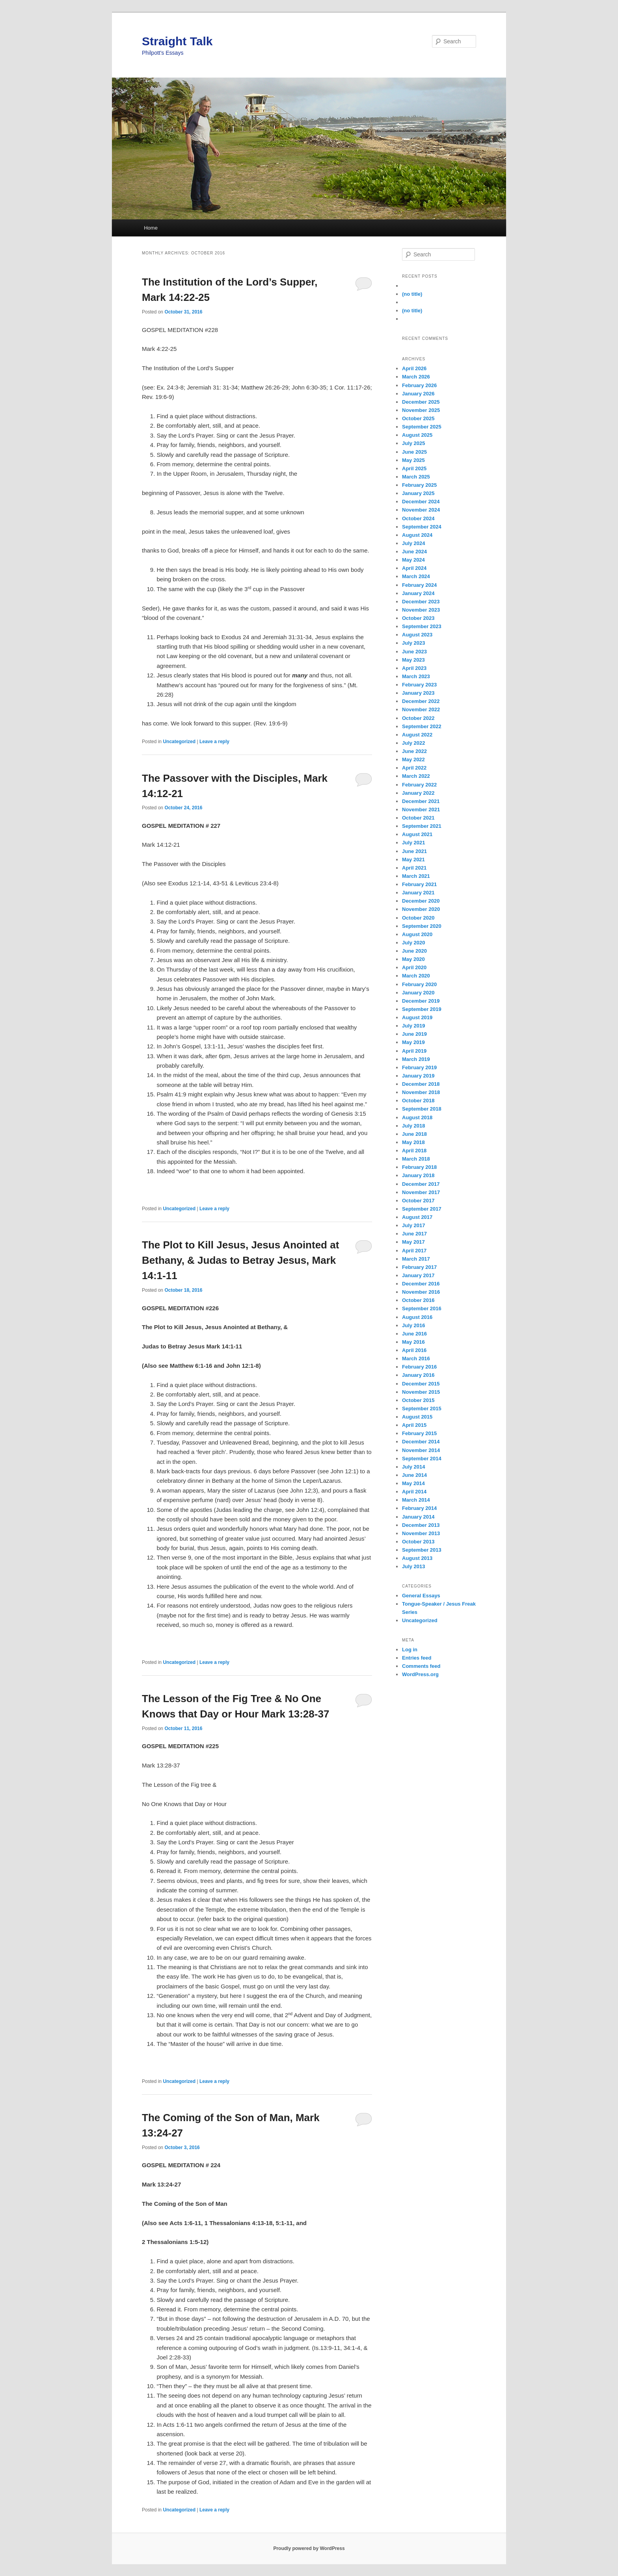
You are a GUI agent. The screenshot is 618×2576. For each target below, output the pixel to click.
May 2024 (413, 560)
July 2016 (413, 1325)
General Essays (421, 1596)
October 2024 (418, 518)
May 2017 (413, 1242)
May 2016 (413, 1342)
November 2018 (421, 1092)
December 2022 (420, 701)
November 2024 (421, 510)
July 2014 (413, 1467)
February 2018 (419, 1167)
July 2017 (413, 1225)
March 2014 (416, 1500)
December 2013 (420, 1525)
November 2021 (421, 809)
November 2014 (421, 1450)
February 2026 (419, 385)
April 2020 (414, 967)
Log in (409, 1649)
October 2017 (418, 1201)
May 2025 (413, 460)
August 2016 (417, 1317)
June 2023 (414, 652)
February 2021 (419, 884)
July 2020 (413, 943)
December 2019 (420, 1001)
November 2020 (421, 909)
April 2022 (414, 768)
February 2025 (419, 485)
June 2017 (414, 1234)
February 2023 (419, 685)
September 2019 (421, 1009)
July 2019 (413, 1026)
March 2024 (416, 576)
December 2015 (420, 1384)
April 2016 (414, 1350)
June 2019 (414, 1034)
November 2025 (421, 410)
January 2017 (418, 1275)
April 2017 (414, 1251)
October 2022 (418, 718)
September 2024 (421, 527)
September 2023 (421, 626)
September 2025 (421, 427)
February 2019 (419, 1067)
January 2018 (418, 1175)
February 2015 (419, 1433)
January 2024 (418, 593)
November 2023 (421, 610)
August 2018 (417, 1117)
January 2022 (418, 793)
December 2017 (420, 1184)
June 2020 (414, 951)
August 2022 (417, 735)
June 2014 (414, 1475)
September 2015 (421, 1408)
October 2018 (418, 1100)
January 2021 (418, 893)
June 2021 (414, 851)
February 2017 (419, 1267)
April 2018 (414, 1151)
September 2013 (421, 1550)
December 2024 (420, 501)
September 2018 (421, 1109)
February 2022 (419, 785)
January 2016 (418, 1375)
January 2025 (418, 493)
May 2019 (413, 1042)
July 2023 (413, 643)
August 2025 (417, 435)
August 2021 (417, 834)
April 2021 (414, 868)
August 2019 (417, 1017)
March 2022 (416, 776)
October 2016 (418, 1300)
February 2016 (419, 1367)
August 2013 (417, 1558)
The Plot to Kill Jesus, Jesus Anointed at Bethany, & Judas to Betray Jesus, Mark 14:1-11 (240, 1260)
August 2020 (417, 934)
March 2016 (416, 1358)
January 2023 (418, 693)
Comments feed (421, 1666)
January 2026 (418, 394)
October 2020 (418, 918)
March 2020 (416, 976)
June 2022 (414, 751)
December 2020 (420, 901)
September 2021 (421, 826)
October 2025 (418, 418)
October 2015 (418, 1400)
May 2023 (413, 660)
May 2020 (413, 959)
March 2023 (416, 676)
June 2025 (414, 452)
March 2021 (416, 876)
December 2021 (420, 801)
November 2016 (421, 1292)
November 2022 (421, 709)
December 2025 (420, 402)
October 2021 (418, 818)
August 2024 (417, 535)
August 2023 (417, 635)
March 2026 (416, 377)
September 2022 (421, 726)
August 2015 (417, 1417)
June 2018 (414, 1134)
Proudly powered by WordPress (308, 2548)
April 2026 (414, 368)
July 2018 (413, 1126)
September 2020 (421, 926)
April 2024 (414, 568)
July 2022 (413, 743)
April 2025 (414, 468)
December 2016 (420, 1284)
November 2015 (421, 1392)
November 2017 (421, 1192)
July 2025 (413, 443)
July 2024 (413, 543)
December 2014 (420, 1442)
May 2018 (413, 1142)
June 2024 (414, 552)
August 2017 (417, 1217)
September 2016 (421, 1308)
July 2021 (413, 843)
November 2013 (421, 1533)
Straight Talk (177, 41)
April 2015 (414, 1425)
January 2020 (418, 993)
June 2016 (414, 1334)
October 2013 (418, 1542)
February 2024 (419, 585)
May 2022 (413, 759)
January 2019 (418, 1076)
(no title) (412, 294)
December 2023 (420, 602)
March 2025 (416, 477)
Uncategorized (179, 741)
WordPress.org (420, 1674)
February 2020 (419, 984)
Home (151, 228)
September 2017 (421, 1209)
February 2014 (419, 1508)
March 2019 (416, 1059)
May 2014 (413, 1483)
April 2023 (414, 668)
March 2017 (416, 1259)
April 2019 (414, 1051)
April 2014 (414, 1492)
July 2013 (413, 1566)
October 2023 (418, 618)
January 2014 (418, 1517)
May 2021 (413, 859)
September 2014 (421, 1458)
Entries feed (416, 1658)
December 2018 (420, 1084)
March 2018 (416, 1159)
